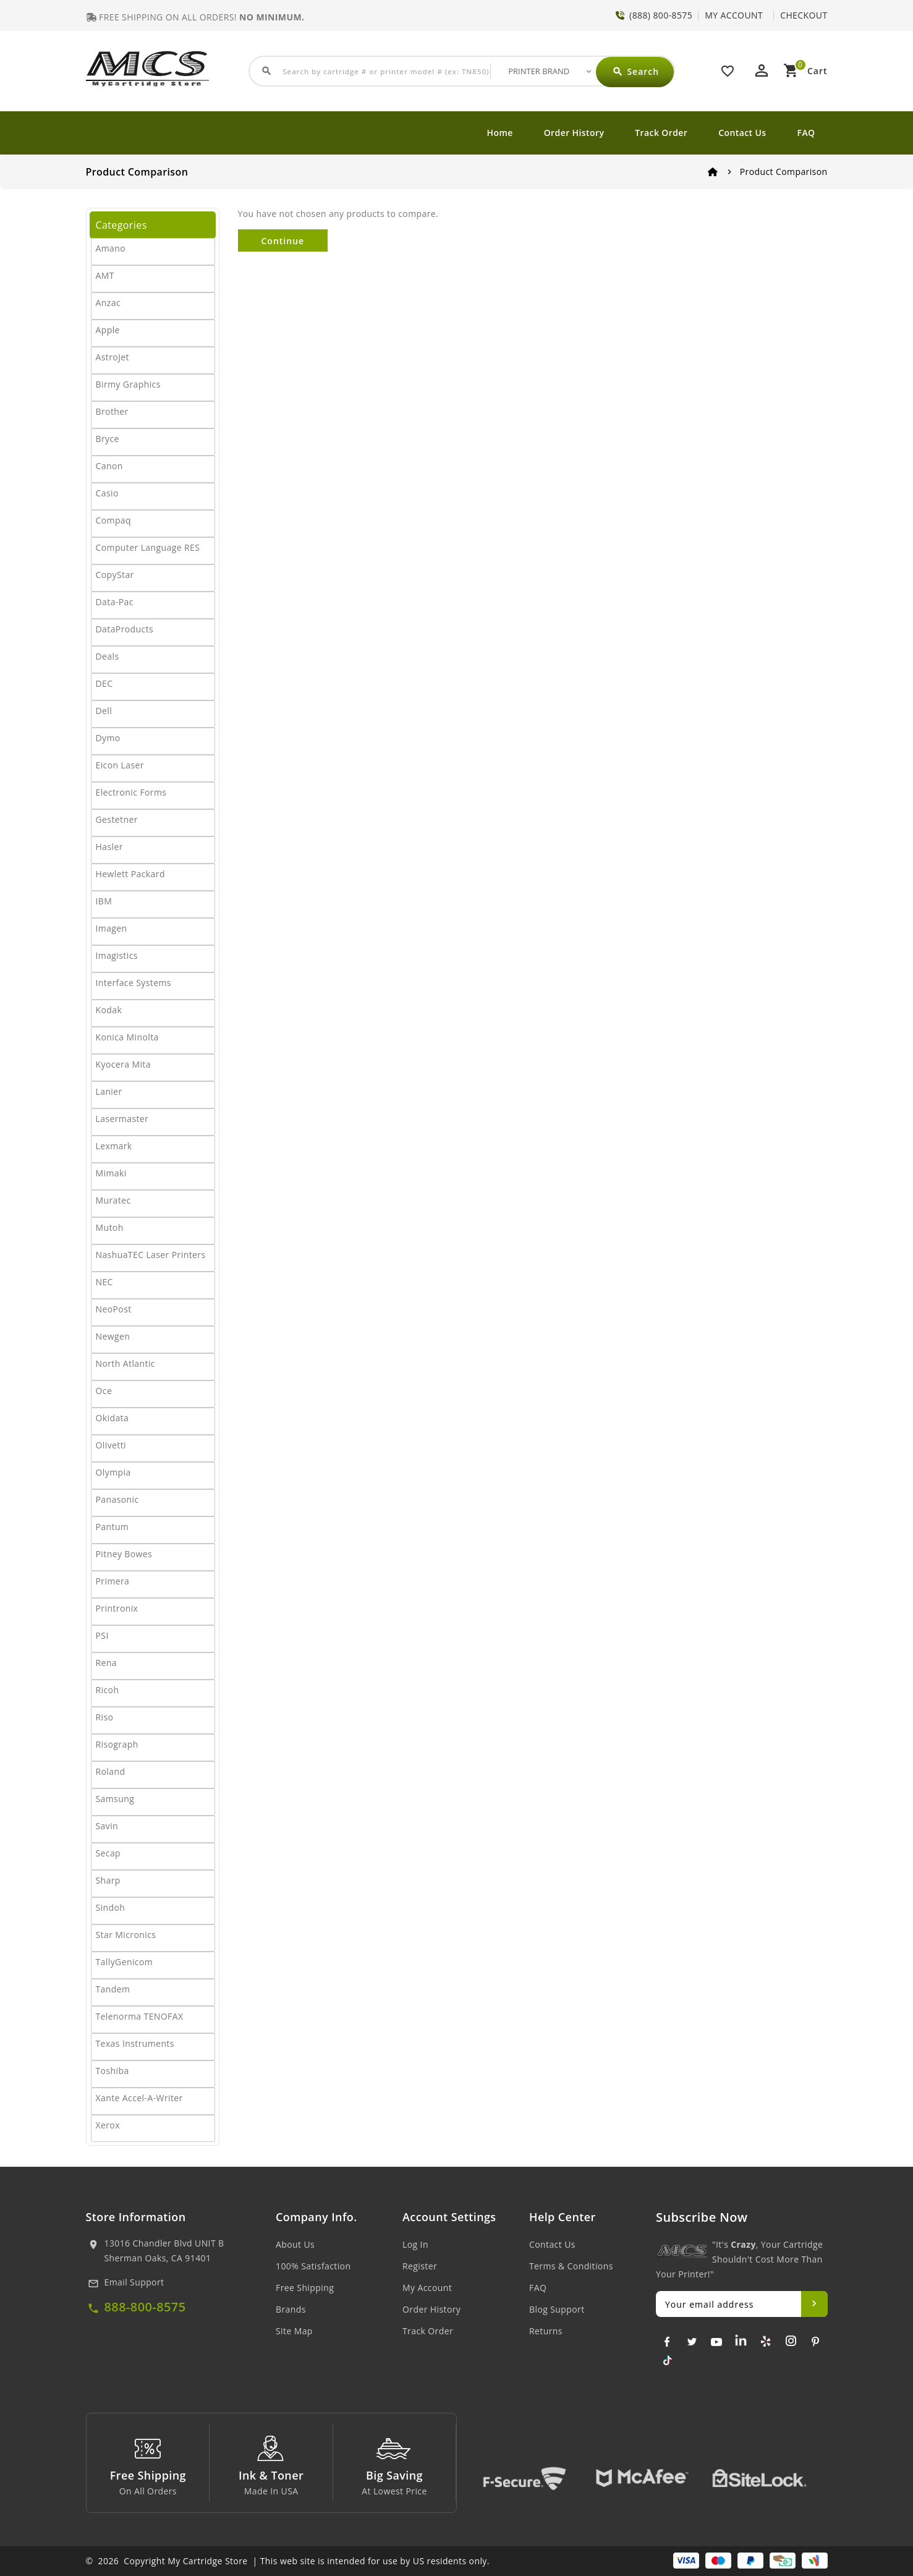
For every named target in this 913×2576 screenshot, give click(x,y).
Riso (105, 1717)
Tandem (113, 1989)
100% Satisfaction (313, 2266)
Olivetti (111, 1445)
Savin (107, 1826)
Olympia (113, 1472)
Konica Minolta (127, 1037)
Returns (546, 2331)
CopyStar (115, 574)
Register (419, 2266)
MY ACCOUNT (734, 15)
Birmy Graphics (128, 384)
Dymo (108, 738)
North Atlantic (125, 1363)
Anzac (108, 302)
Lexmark (114, 1146)
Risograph (117, 1744)
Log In (415, 2244)
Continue (283, 241)
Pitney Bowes (124, 1554)
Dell (104, 710)
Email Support (134, 2282)
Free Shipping (305, 2287)
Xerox (108, 2125)
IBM (104, 901)
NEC (104, 1282)
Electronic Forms (131, 792)
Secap (108, 1853)
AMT (105, 275)
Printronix (117, 1608)
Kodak (109, 1010)
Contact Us (742, 132)
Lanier (109, 1091)
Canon (109, 466)
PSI (102, 1635)
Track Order (661, 132)
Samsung (115, 1798)
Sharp (108, 1880)
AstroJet (112, 357)
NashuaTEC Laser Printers (151, 1254)
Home (500, 132)
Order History (574, 132)
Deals (107, 656)
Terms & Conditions (571, 2266)
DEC (104, 683)
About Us (295, 2244)
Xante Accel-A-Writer (139, 2098)
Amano (111, 248)
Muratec (113, 1200)
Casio (107, 493)
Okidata (112, 1418)
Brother (112, 411)
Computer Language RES (148, 547)
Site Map (294, 2331)
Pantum (112, 1526)
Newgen (113, 1336)
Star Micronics (126, 1935)
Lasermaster (122, 1118)
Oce (104, 1390)
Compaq (114, 520)
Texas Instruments (135, 2043)
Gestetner (117, 819)
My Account (427, 2287)
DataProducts (125, 629)
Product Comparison (784, 171)
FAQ (806, 132)
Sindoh (110, 1907)
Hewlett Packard (130, 874)
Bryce (107, 438)
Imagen (111, 928)
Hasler (109, 846)
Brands (291, 2309)
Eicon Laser (120, 765)
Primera (113, 1581)
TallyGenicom (124, 1962)
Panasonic (117, 1499)
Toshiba (112, 2071)
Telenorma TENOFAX (140, 2016)
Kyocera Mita (123, 1064)
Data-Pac (115, 602)
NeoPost (114, 1309)
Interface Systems (133, 982)
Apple (108, 330)
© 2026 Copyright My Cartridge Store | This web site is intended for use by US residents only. (288, 2561)
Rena (106, 1662)
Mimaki (111, 1173)
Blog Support (557, 2309)
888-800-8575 (145, 2306)
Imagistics (117, 955)
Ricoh (107, 1690)
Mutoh (110, 1227)
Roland (110, 1771)
